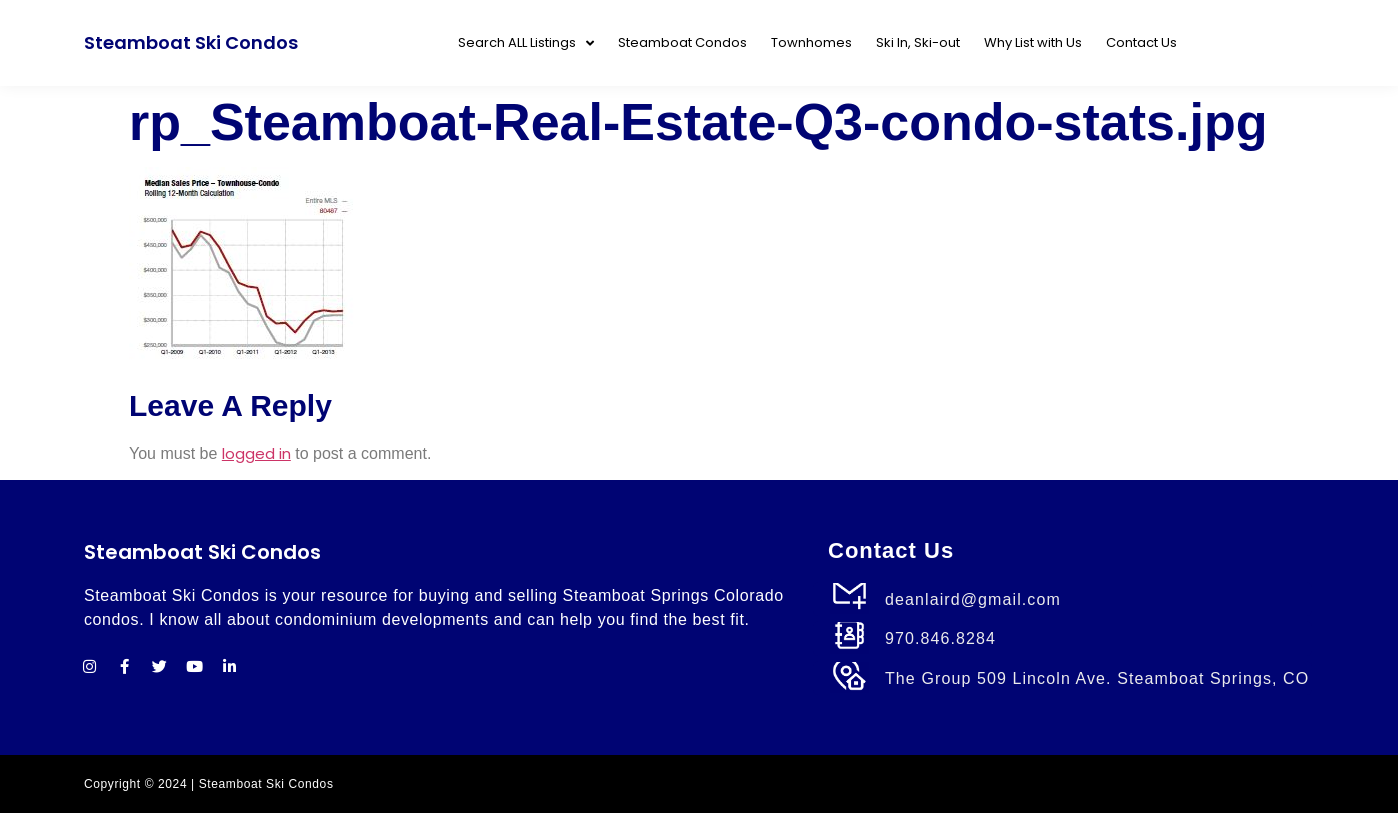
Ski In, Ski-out (918, 42)
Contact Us (1141, 42)
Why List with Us (1033, 42)
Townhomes (811, 42)
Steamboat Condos (682, 42)
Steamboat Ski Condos (191, 42)
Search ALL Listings (526, 43)
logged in (256, 453)
